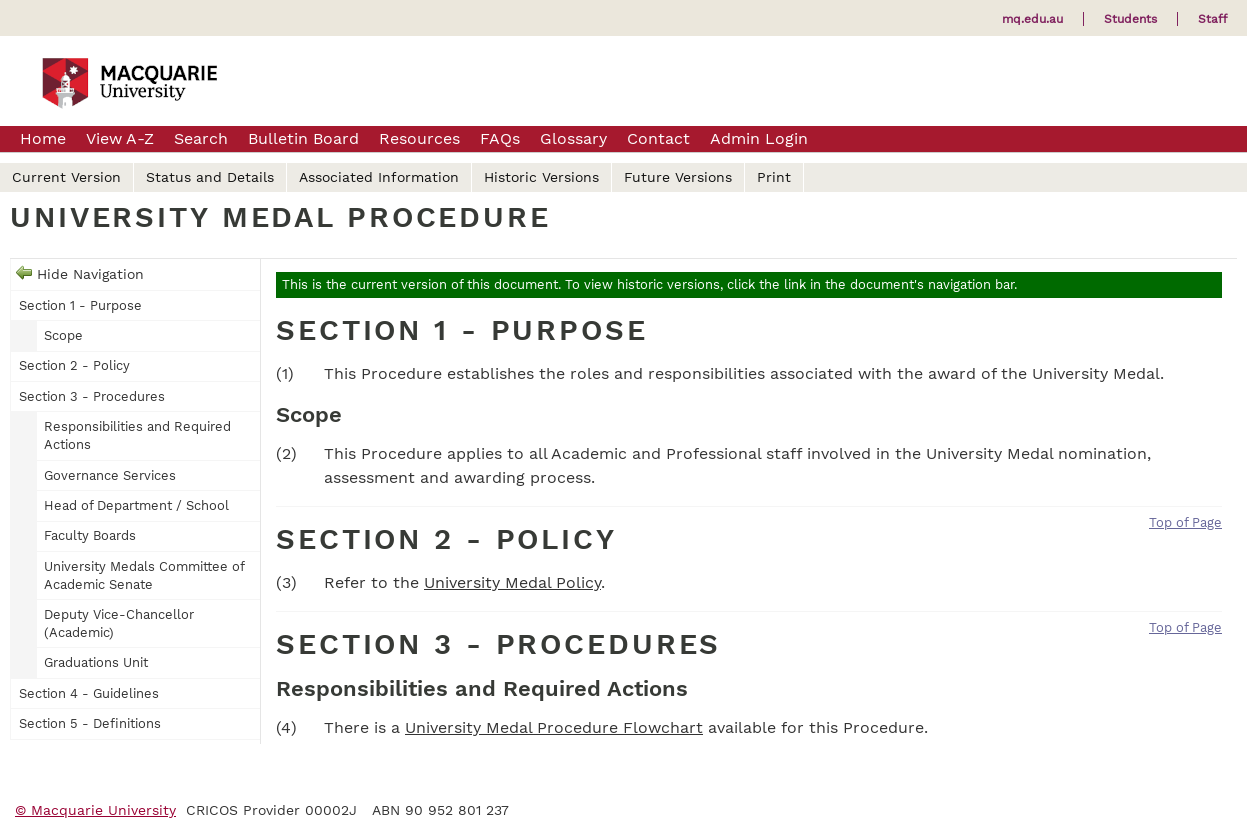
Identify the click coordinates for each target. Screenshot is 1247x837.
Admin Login (759, 138)
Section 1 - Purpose (80, 305)
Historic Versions (541, 177)
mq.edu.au (1032, 19)
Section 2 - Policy (74, 365)
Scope (63, 335)
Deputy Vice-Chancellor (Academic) (119, 623)
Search (201, 138)
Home (43, 138)
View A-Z (120, 138)
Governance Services (110, 475)
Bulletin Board (303, 138)
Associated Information (379, 177)
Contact (658, 138)
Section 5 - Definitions (90, 723)
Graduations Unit (96, 662)
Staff (1212, 19)
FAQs (500, 138)
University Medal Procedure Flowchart (554, 727)
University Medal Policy (512, 582)
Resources (419, 138)
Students (1130, 19)
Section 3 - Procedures (92, 396)
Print (774, 177)
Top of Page (1185, 522)
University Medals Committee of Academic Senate (144, 575)
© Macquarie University (95, 810)
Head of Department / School (136, 505)
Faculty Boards (90, 535)
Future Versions (678, 177)
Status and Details (210, 177)
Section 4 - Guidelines (89, 693)
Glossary (573, 138)
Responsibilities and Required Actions (137, 435)
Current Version (66, 177)
